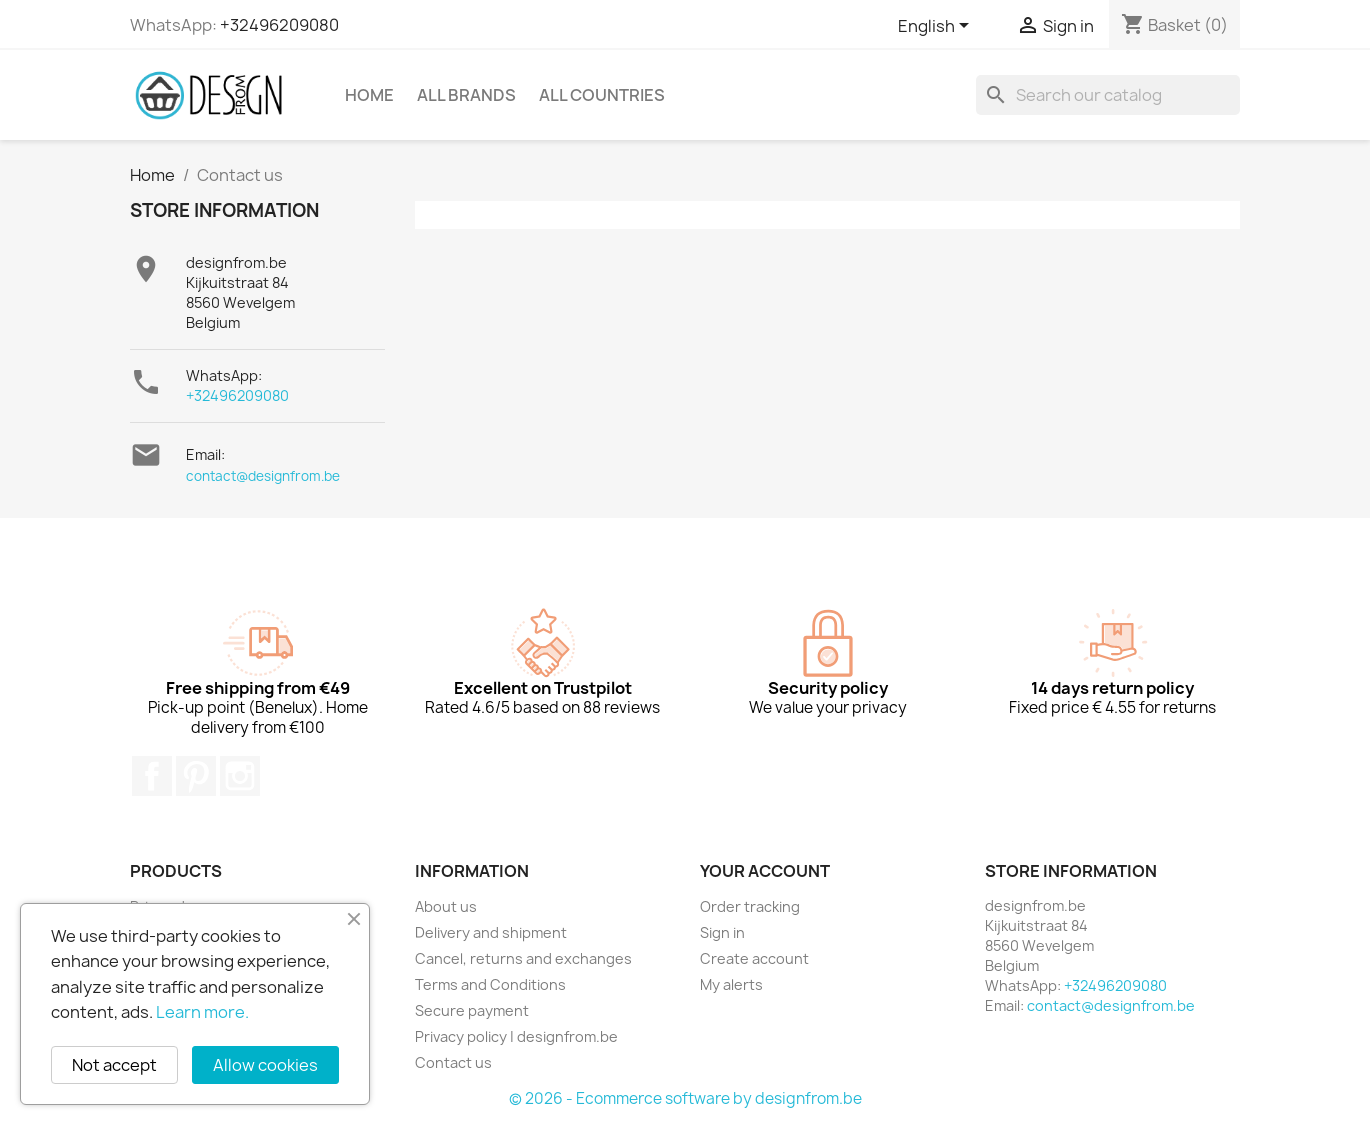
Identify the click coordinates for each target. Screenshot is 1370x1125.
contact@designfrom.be (263, 476)
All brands (466, 95)
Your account (765, 871)
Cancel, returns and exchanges (523, 958)
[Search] (1108, 95)
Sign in (722, 932)
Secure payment (472, 1010)
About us (446, 906)
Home (369, 95)
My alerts (731, 984)
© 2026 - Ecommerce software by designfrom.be (685, 1098)
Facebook (152, 776)
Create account (754, 958)
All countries (602, 95)
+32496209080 (279, 25)
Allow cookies (265, 1065)
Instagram (240, 776)
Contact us (453, 1062)
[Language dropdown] (937, 27)
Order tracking (750, 906)
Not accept (114, 1065)
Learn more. (202, 1012)
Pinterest (196, 776)
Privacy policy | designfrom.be (516, 1036)
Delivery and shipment (491, 932)
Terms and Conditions (490, 984)
